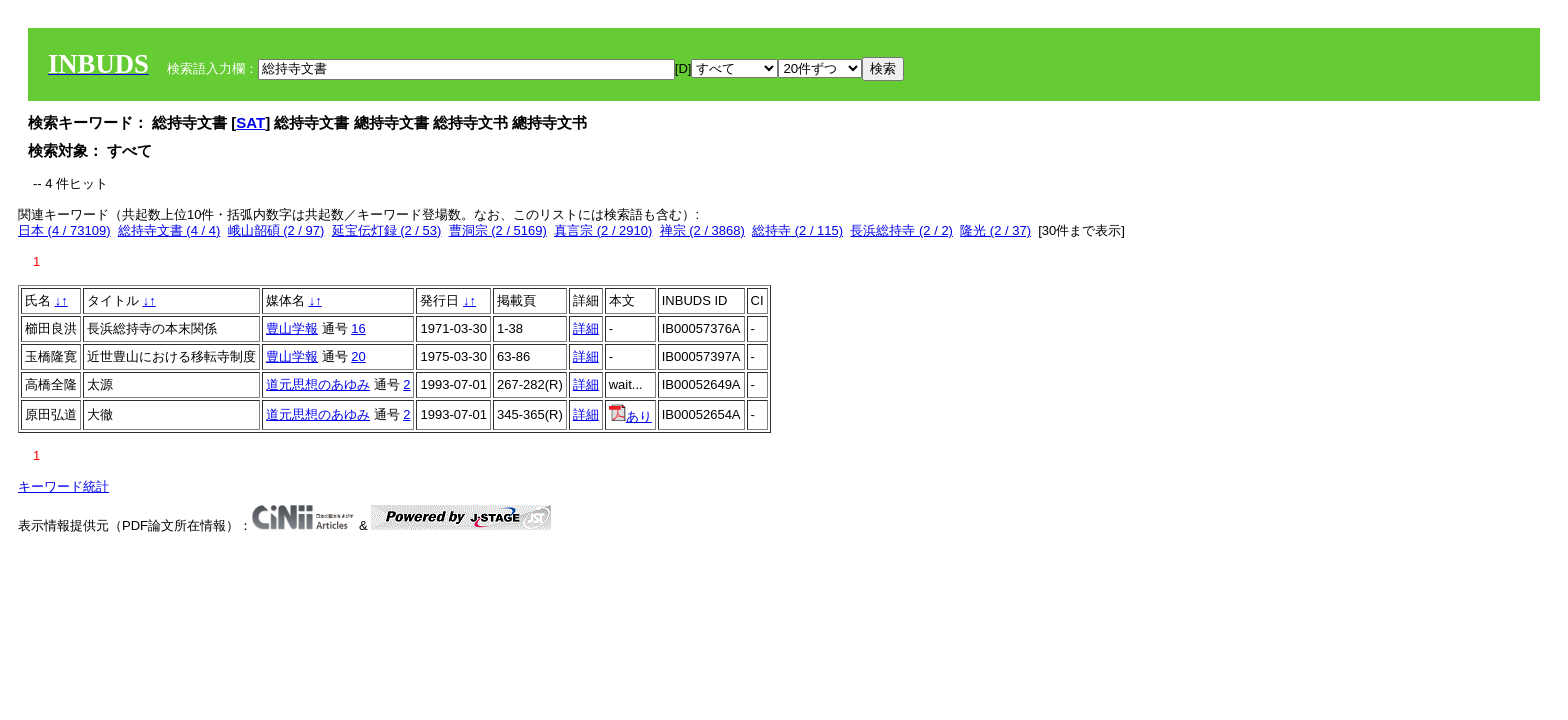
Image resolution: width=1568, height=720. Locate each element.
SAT (250, 122)
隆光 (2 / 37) (995, 230)
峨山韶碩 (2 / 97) (276, 230)
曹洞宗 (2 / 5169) (498, 230)
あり (630, 416)
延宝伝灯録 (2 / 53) (387, 230)
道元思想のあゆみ (318, 384)
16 (358, 328)
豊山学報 (292, 328)
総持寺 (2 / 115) (797, 230)
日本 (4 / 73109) (64, 230)
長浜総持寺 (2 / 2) (901, 230)
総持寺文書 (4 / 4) (169, 230)
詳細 (586, 328)
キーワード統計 (63, 486)
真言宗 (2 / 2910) (603, 230)
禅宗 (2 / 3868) (702, 230)
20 (358, 356)
